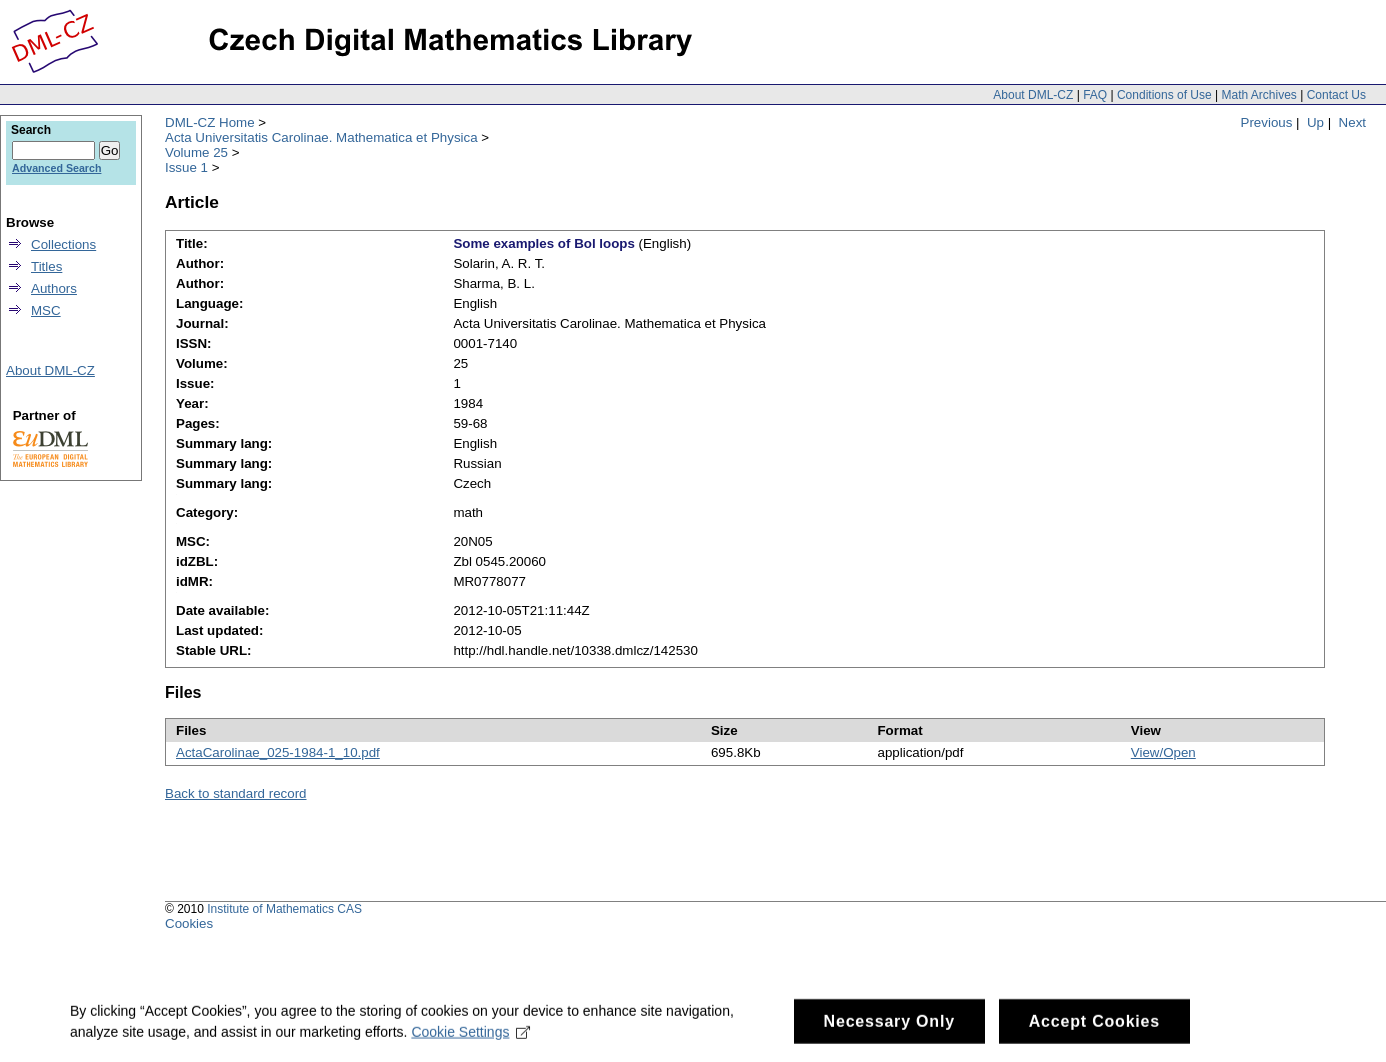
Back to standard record (236, 793)
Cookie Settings (470, 1037)
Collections (63, 244)
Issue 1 (186, 167)
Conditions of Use (1164, 95)
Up (1315, 122)
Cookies (189, 923)
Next (1352, 122)
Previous (1267, 122)
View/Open (1163, 752)
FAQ (1095, 95)
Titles (46, 266)
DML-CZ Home (210, 122)
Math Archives (1258, 95)
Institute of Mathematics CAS (284, 909)
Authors (54, 288)
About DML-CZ (1033, 95)
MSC (46, 310)
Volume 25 (196, 152)
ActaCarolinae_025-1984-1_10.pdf (278, 752)
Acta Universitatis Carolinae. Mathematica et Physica (321, 137)
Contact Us (1336, 95)
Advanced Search (56, 168)
